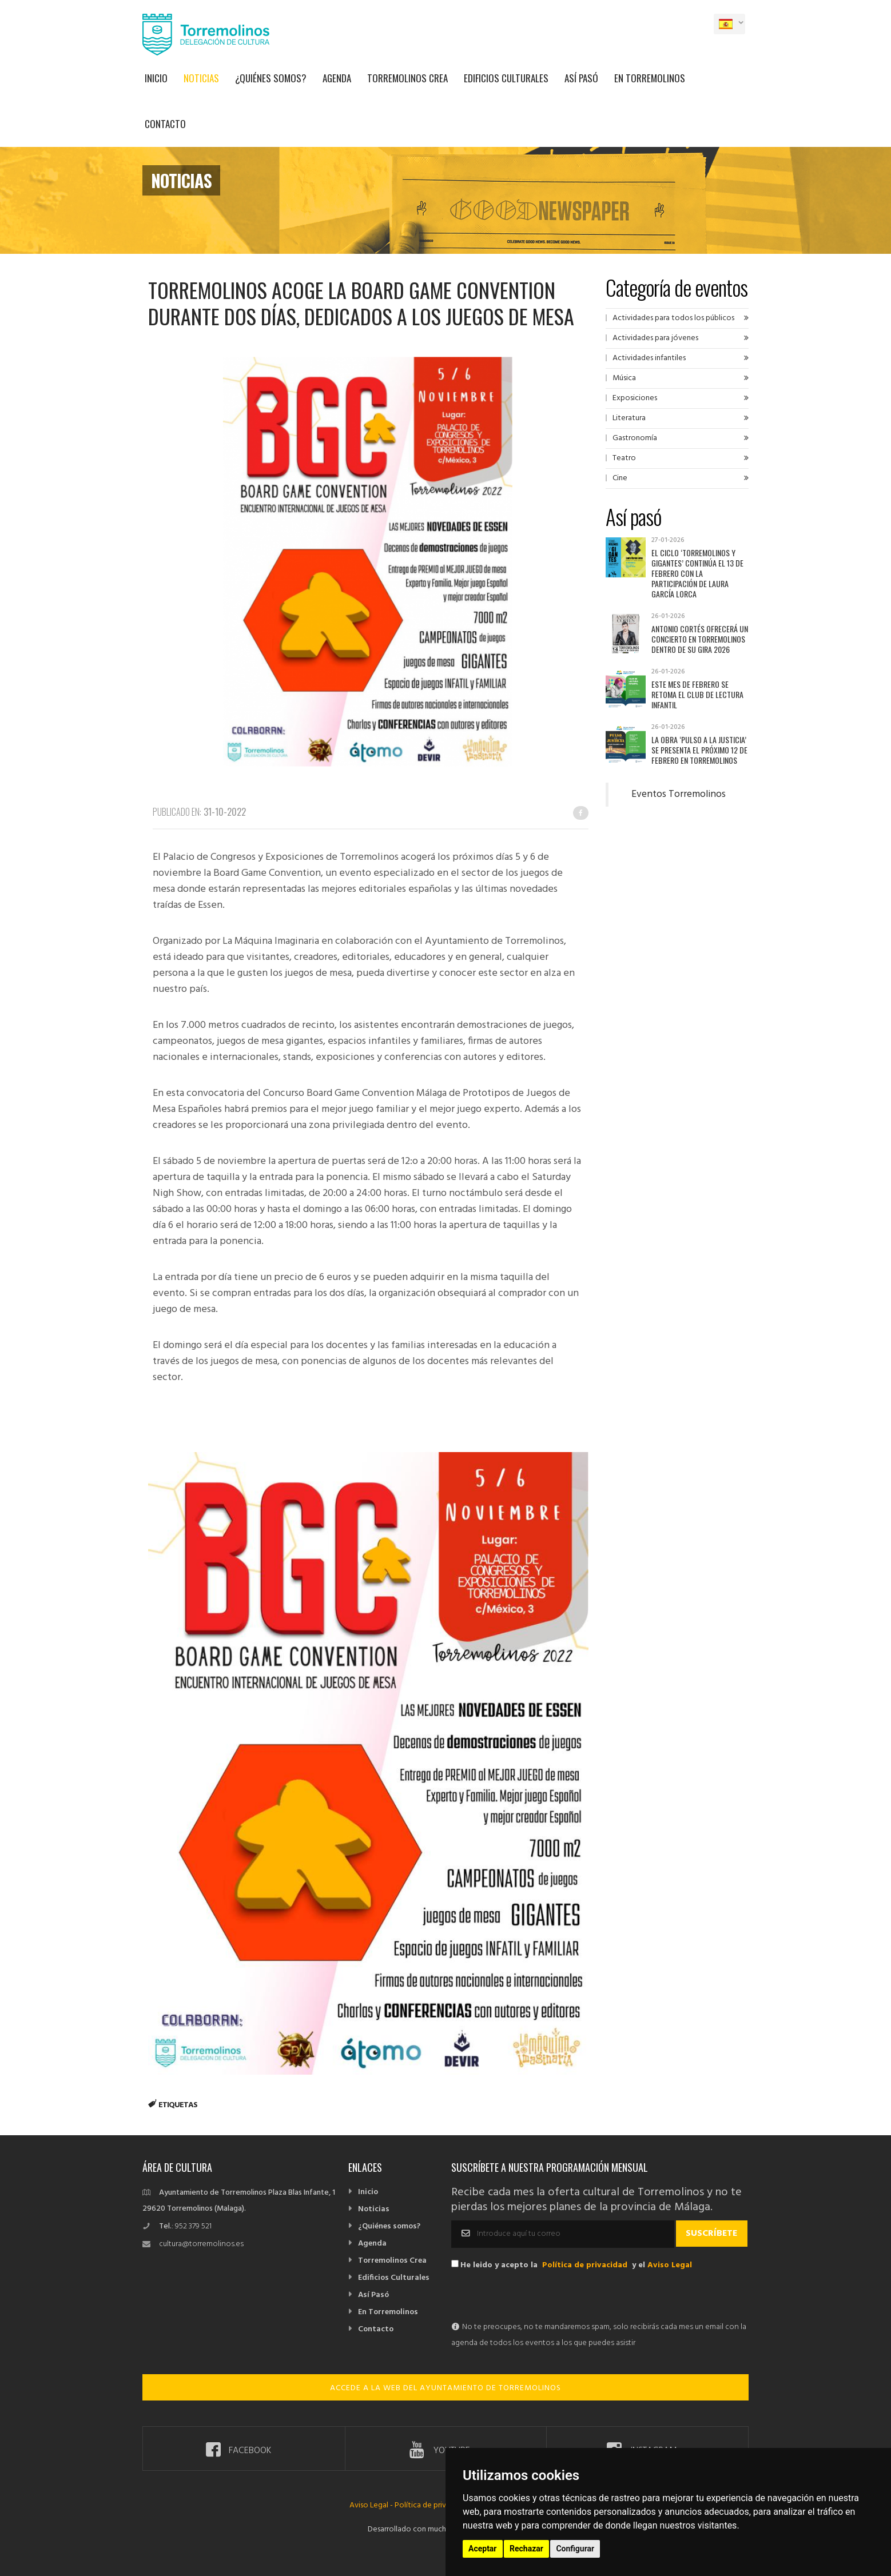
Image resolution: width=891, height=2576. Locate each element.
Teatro (624, 458)
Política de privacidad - (434, 2505)
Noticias (201, 78)
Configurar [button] (575, 2548)
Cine (619, 478)
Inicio (156, 78)
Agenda (337, 78)
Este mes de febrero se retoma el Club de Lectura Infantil (697, 694)
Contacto (165, 124)
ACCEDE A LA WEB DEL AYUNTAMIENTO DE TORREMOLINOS (445, 2388)
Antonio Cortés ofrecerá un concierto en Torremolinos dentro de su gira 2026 (699, 639)
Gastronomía (634, 438)
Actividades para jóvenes (655, 338)
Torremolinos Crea (407, 78)
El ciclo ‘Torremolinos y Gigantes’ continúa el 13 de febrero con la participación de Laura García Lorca (697, 573)
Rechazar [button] (526, 2548)
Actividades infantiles (649, 358)
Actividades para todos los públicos (673, 318)
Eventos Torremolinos (678, 795)
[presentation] (538, 2297)
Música (624, 378)
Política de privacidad (584, 2265)
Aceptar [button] (482, 2548)
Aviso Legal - (372, 2505)
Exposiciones (634, 398)
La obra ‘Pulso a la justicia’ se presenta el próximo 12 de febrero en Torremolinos (699, 749)
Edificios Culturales (506, 78)
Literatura (629, 418)
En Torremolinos (649, 78)
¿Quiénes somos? (271, 78)
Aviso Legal (669, 2265)
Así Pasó (581, 78)
